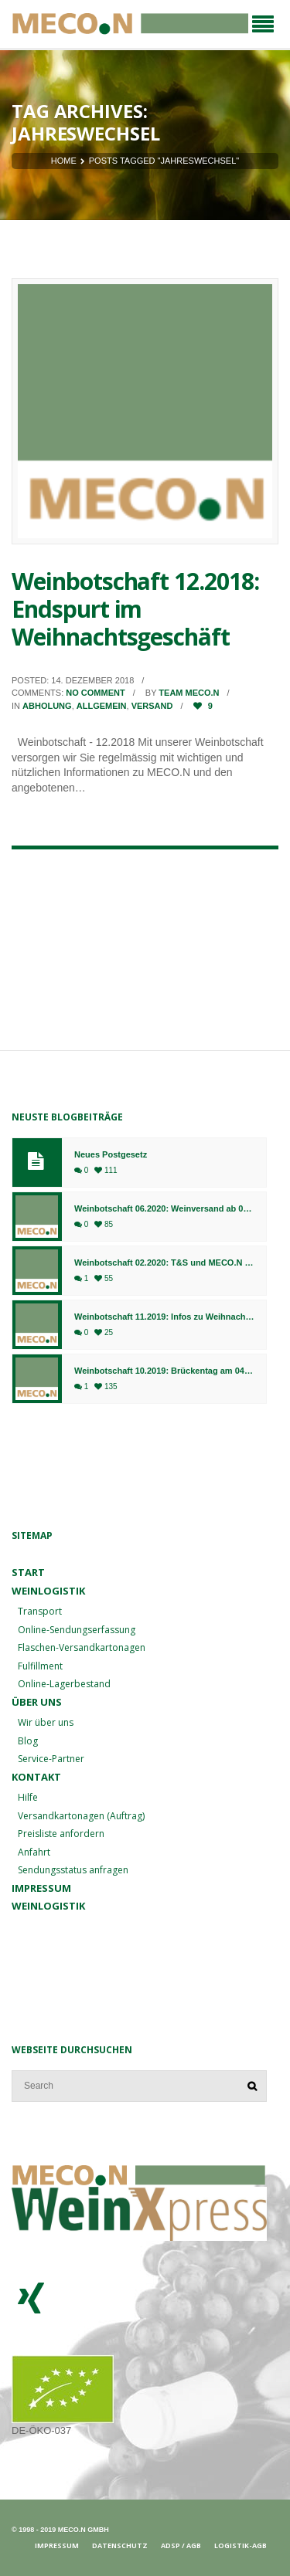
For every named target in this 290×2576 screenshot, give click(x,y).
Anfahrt (34, 1852)
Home (64, 160)
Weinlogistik (48, 1591)
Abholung (47, 705)
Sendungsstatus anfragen (73, 1869)
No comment (95, 692)
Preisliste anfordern (61, 1833)
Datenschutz (120, 2545)
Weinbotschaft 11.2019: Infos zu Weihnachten (164, 1317)
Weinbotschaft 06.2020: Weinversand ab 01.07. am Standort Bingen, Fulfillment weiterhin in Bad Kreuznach (164, 1209)
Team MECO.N (189, 692)
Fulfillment (40, 1666)
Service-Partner (51, 1758)
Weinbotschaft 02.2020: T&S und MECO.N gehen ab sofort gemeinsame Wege (164, 1263)
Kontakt (36, 1777)
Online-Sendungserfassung (76, 1629)
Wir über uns (45, 1722)
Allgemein (102, 705)
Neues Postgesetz (110, 1155)
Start (28, 1572)
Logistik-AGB (240, 2545)
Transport (40, 1611)
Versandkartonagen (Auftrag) (81, 1815)
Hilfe (28, 1797)
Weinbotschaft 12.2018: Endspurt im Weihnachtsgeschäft (135, 608)
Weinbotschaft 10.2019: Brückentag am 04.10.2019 (164, 1371)
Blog (28, 1740)
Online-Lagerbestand (64, 1683)
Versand (152, 705)
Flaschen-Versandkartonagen (81, 1647)
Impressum (41, 1888)
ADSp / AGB (181, 2545)
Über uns (37, 1702)
